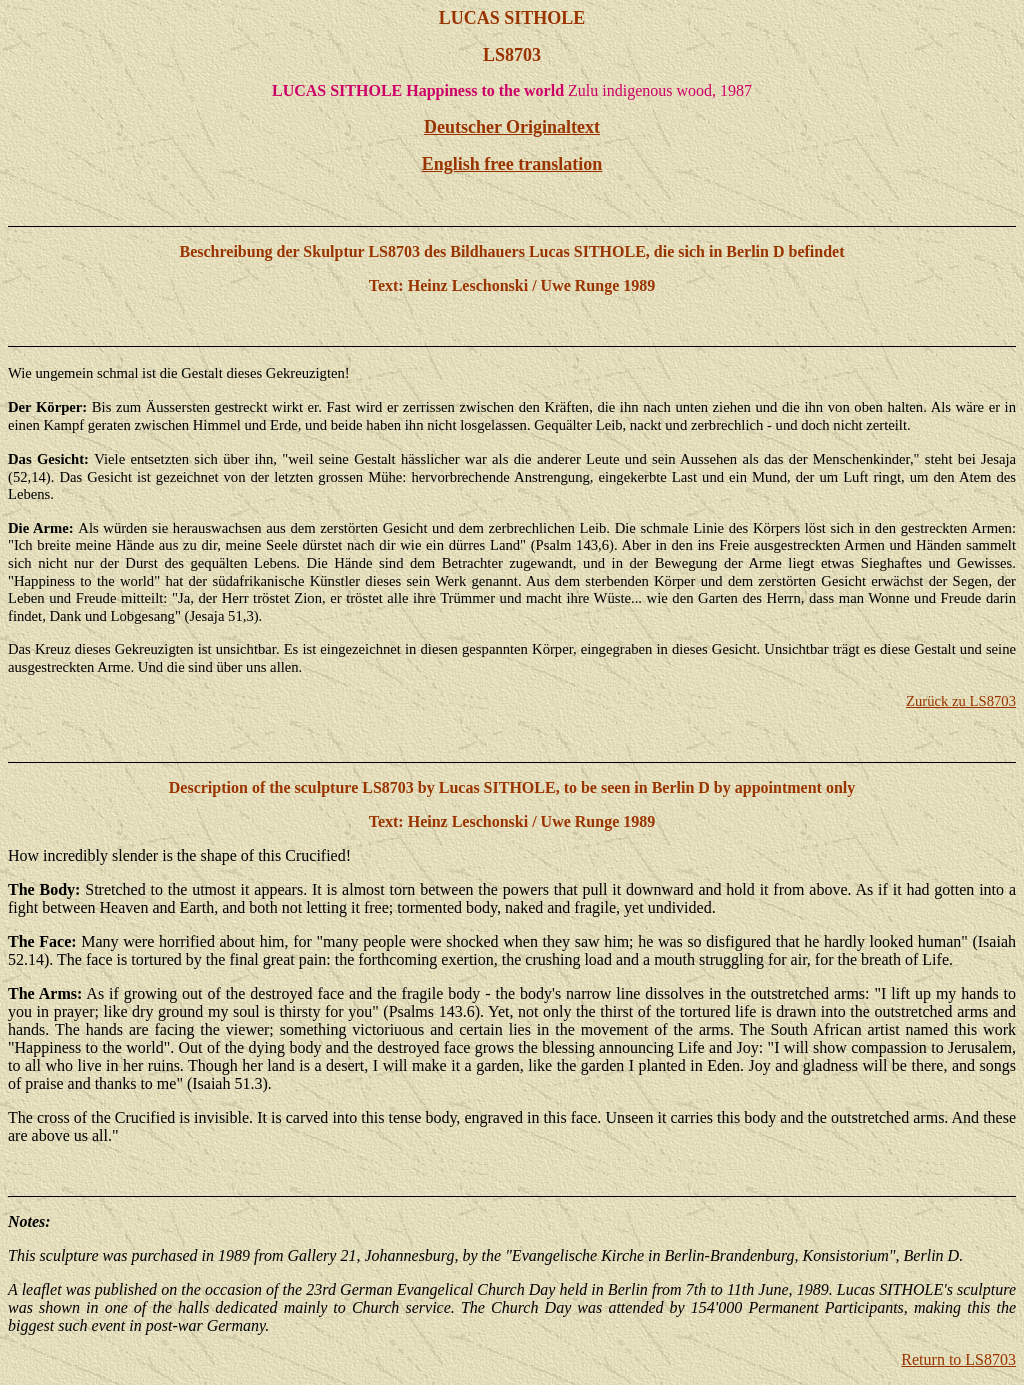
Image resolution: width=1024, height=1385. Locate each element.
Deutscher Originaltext (512, 127)
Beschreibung (225, 251)
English (512, 164)
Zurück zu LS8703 (961, 701)
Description (208, 787)
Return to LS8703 (958, 1359)
